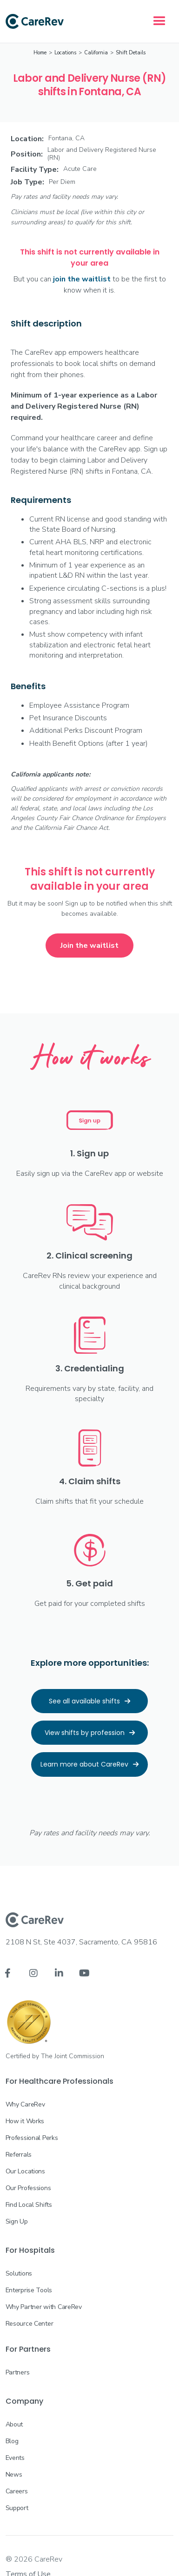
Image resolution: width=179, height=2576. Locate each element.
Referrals (19, 2154)
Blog (12, 2441)
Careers (17, 2491)
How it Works (25, 2121)
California (96, 52)
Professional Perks (32, 2137)
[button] (159, 21)
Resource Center (29, 2323)
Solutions (19, 2273)
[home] (35, 21)
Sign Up (17, 2221)
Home (39, 52)
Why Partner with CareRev (44, 2306)
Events (15, 2457)
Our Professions (28, 2188)
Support (17, 2508)
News (14, 2474)
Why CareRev (25, 2104)
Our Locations (25, 2171)
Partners (18, 2372)
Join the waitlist (89, 945)
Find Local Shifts (29, 2204)
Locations (65, 52)
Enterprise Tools (29, 2290)
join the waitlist (82, 279)
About (14, 2424)
